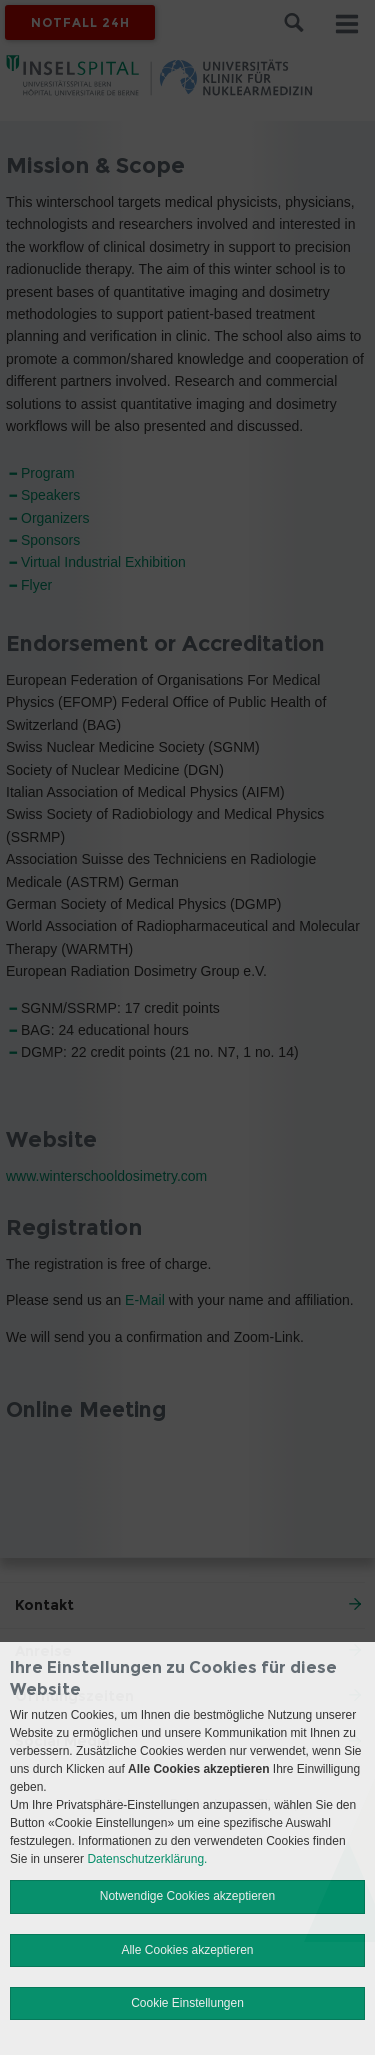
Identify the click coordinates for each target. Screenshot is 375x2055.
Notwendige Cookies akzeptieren (187, 1896)
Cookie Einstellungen (187, 2003)
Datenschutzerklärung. (147, 1859)
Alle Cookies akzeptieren (187, 1950)
